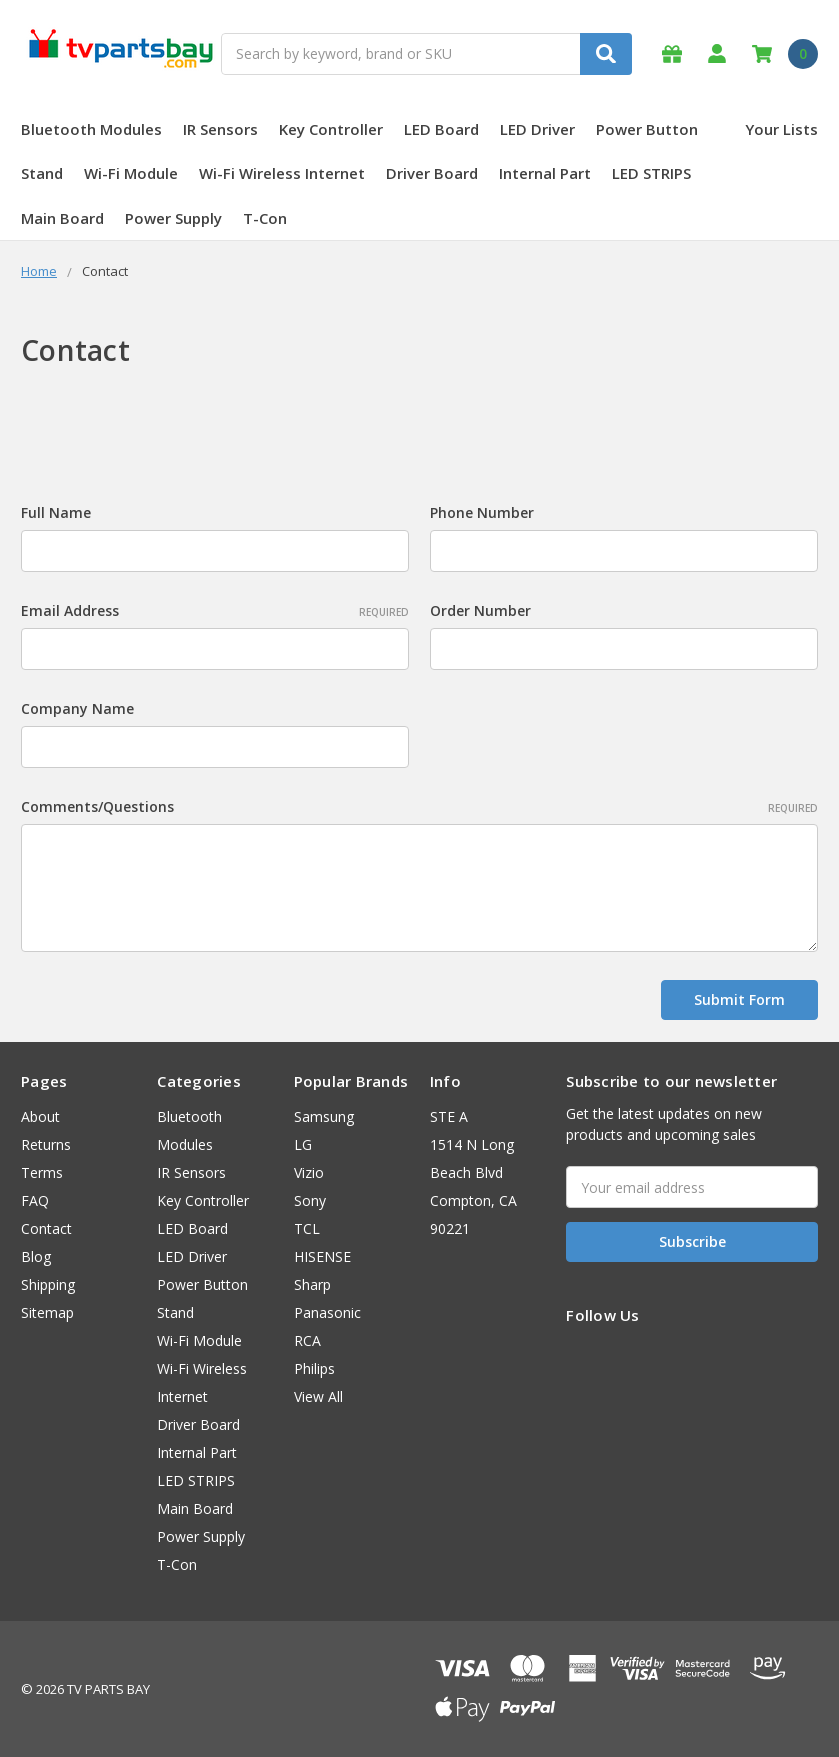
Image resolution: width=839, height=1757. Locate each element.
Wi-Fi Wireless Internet (282, 173)
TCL (307, 1228)
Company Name (77, 708)
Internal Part (545, 173)
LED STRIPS (651, 173)
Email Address (215, 610)
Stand (42, 173)
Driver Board (432, 173)
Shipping (48, 1284)
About (40, 1116)
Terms (42, 1172)
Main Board (62, 218)
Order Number (480, 610)
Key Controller (331, 129)
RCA (307, 1340)
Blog (36, 1256)
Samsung (324, 1116)
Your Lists (781, 129)
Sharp (312, 1284)
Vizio (309, 1172)
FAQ (35, 1200)
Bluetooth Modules (91, 129)
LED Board (441, 129)
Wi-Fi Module (131, 173)
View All (318, 1396)
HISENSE (322, 1256)
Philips (314, 1368)
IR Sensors (220, 129)
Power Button (647, 129)
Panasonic (327, 1312)
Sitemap (47, 1312)
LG (303, 1144)
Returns (46, 1144)
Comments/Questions (419, 806)
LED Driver (537, 129)
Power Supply (173, 218)
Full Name (56, 512)
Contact (46, 1228)
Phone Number (482, 512)
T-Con (265, 218)
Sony (310, 1200)
